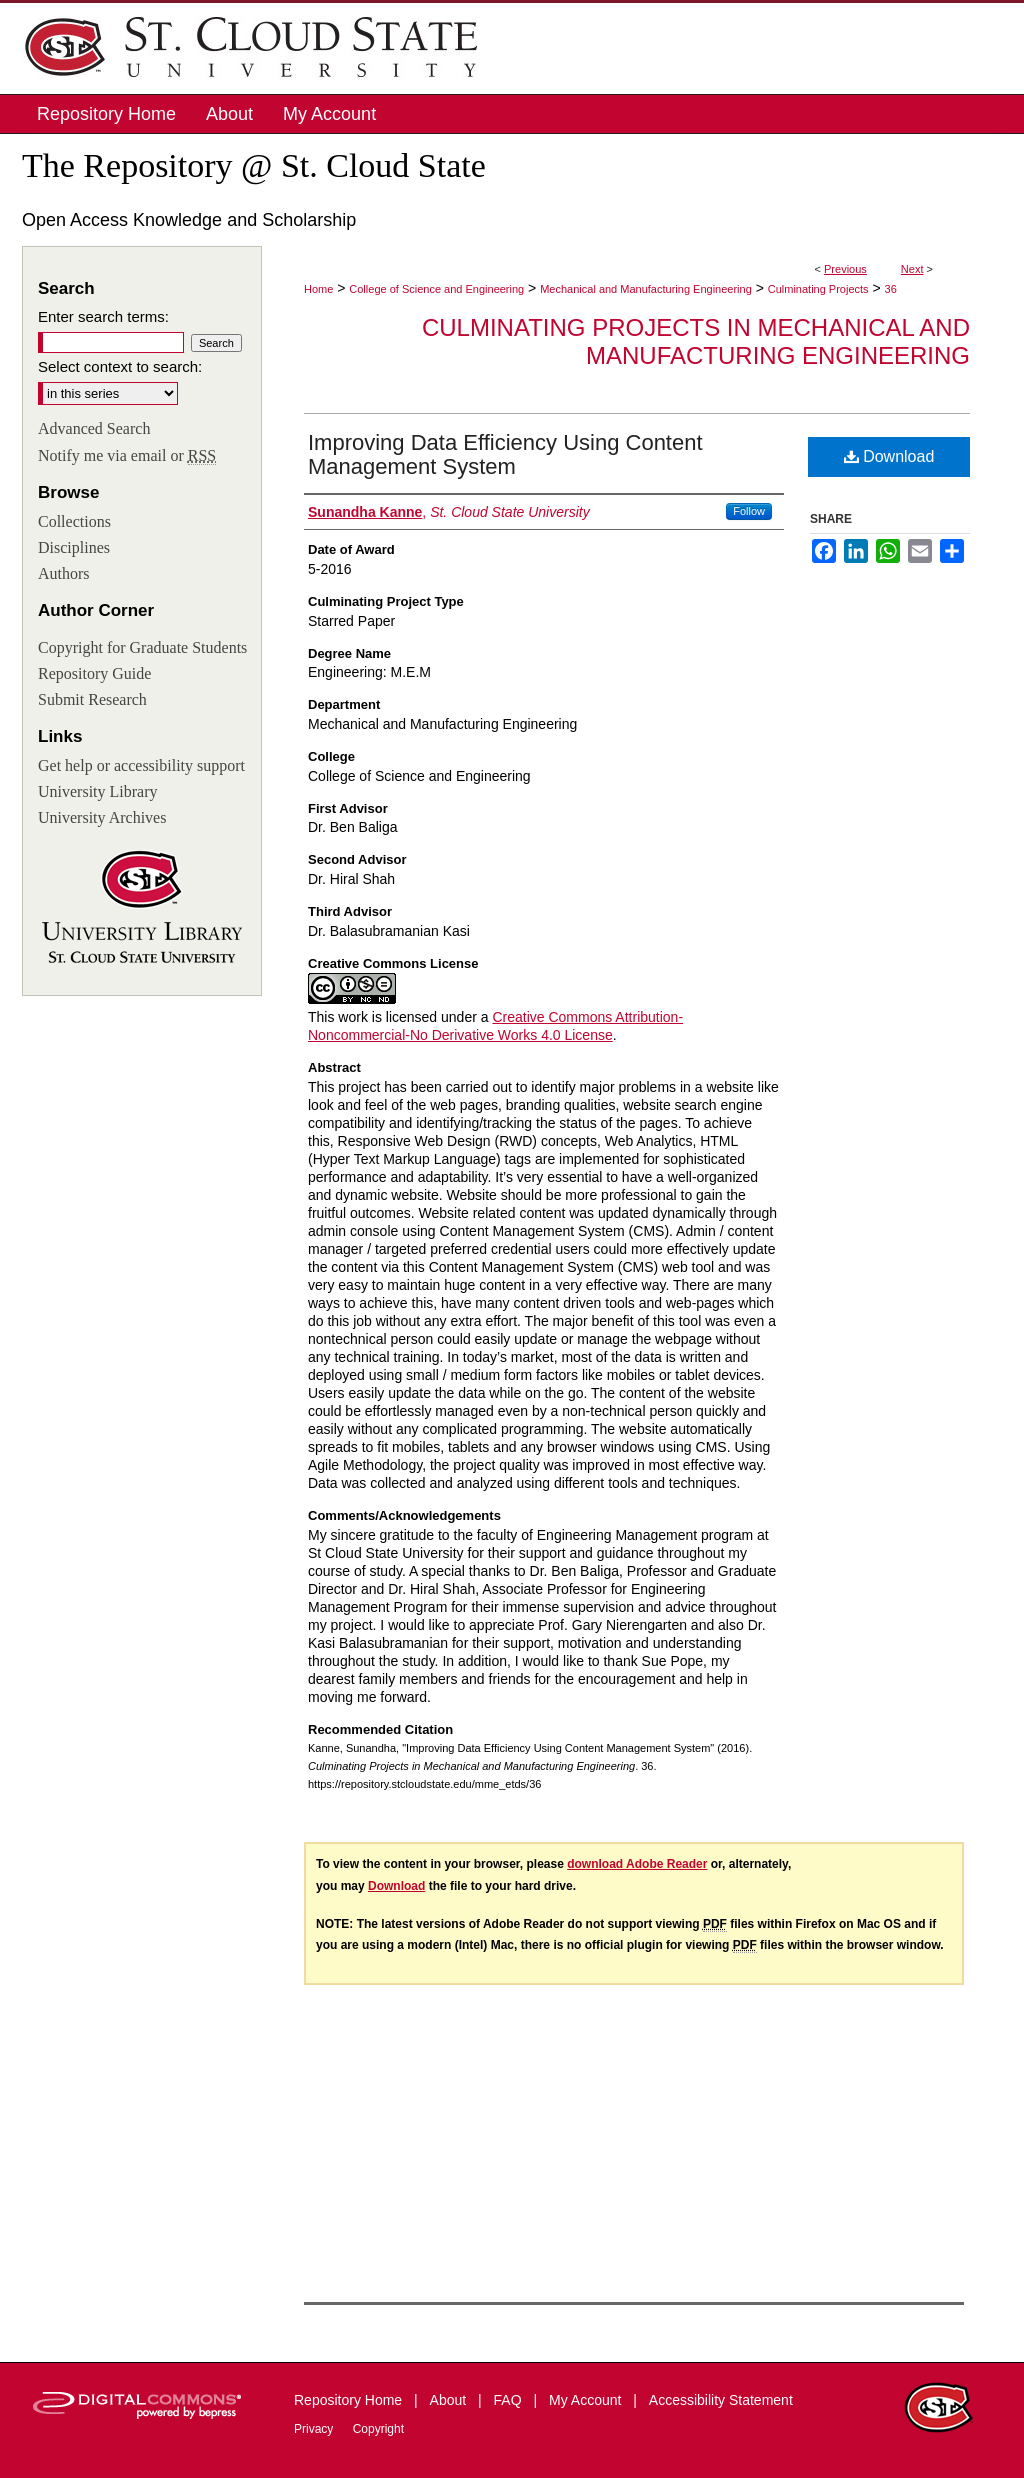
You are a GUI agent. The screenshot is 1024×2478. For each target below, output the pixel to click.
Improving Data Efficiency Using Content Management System (505, 454)
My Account (587, 2400)
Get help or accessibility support (141, 765)
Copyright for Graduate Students (142, 647)
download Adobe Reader (637, 1864)
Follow (749, 511)
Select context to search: (120, 366)
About (450, 2400)
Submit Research (92, 699)
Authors (64, 573)
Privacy (315, 2429)
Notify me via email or (127, 456)
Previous (845, 269)
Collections (74, 521)
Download (889, 456)
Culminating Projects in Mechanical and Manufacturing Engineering (696, 342)
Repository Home (350, 2400)
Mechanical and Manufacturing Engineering (646, 289)
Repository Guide (94, 673)
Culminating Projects (818, 289)
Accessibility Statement (721, 2400)
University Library (98, 791)
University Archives (102, 817)
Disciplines (74, 547)
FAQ (510, 2400)
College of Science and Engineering (436, 289)
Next (912, 269)
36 (891, 289)
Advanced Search (94, 428)
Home (318, 289)
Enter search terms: (103, 316)
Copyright (378, 2429)
